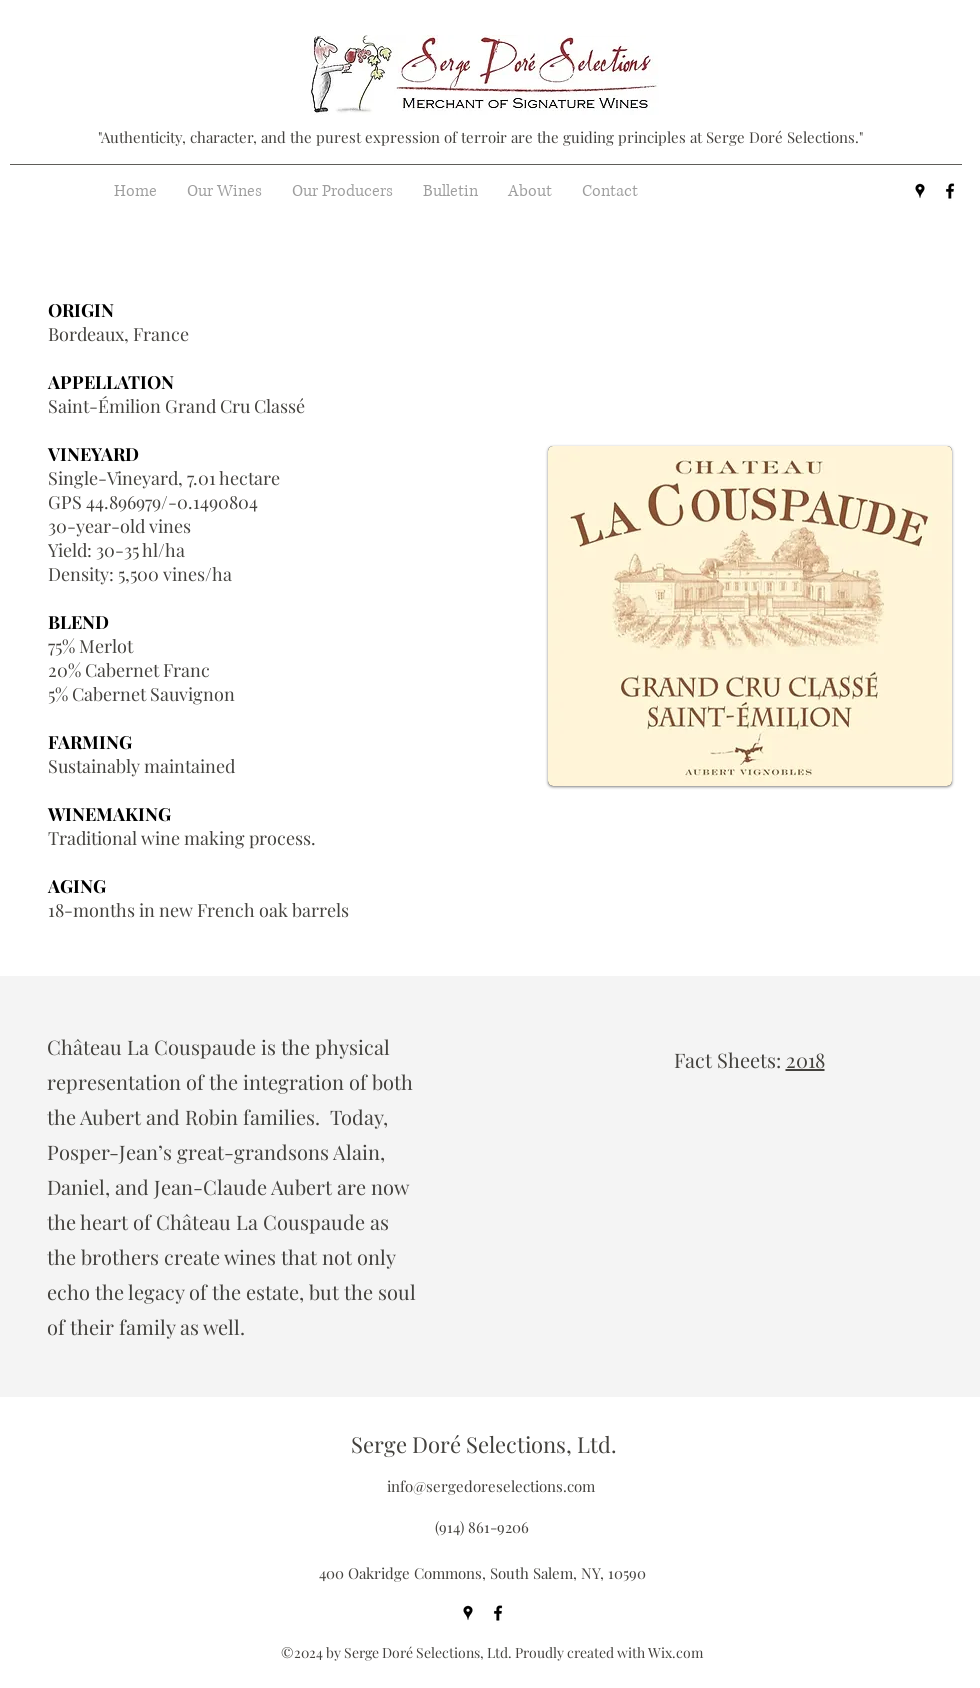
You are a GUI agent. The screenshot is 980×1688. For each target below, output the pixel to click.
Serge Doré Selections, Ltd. (484, 1444)
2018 (805, 1059)
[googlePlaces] (920, 191)
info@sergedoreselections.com (491, 1486)
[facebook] (950, 191)
